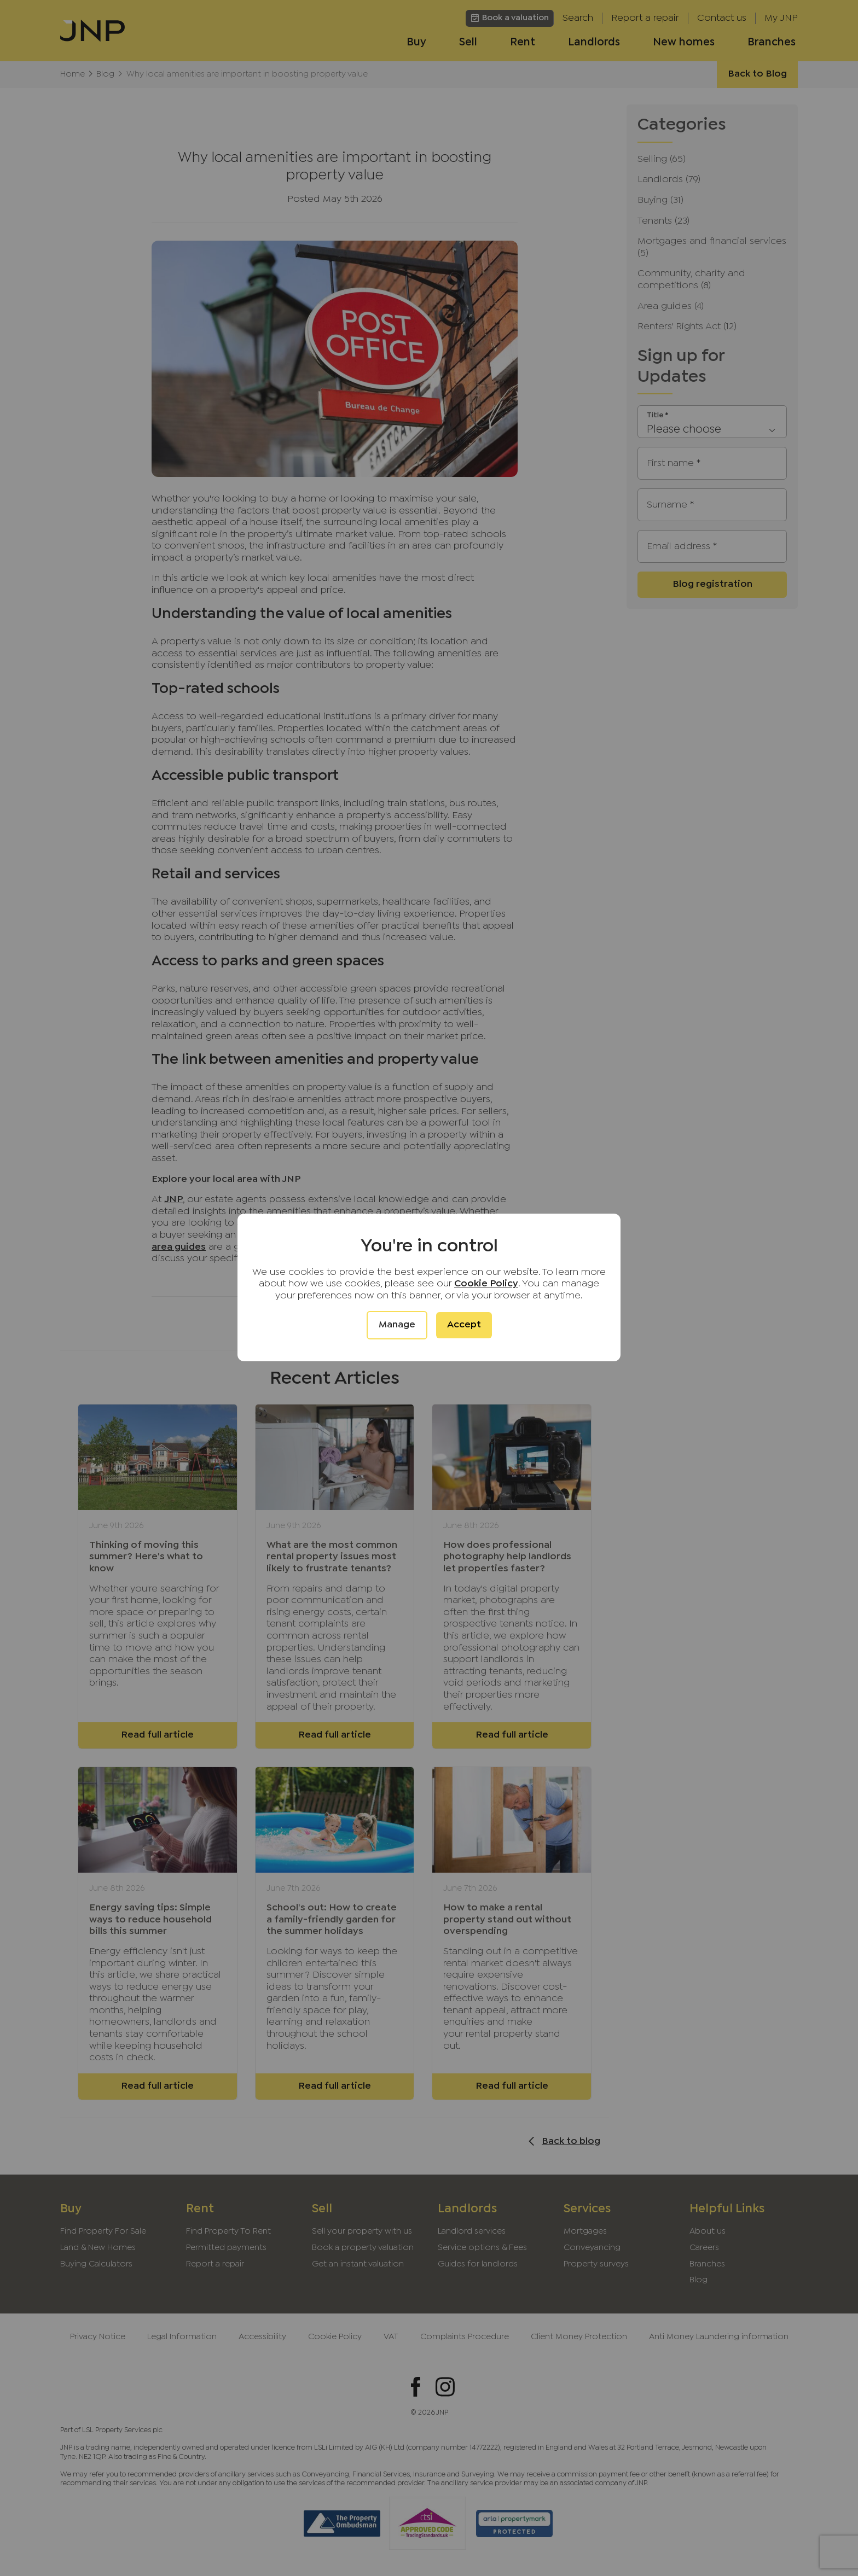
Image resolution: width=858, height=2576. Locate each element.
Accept (464, 1325)
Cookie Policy (486, 1284)
